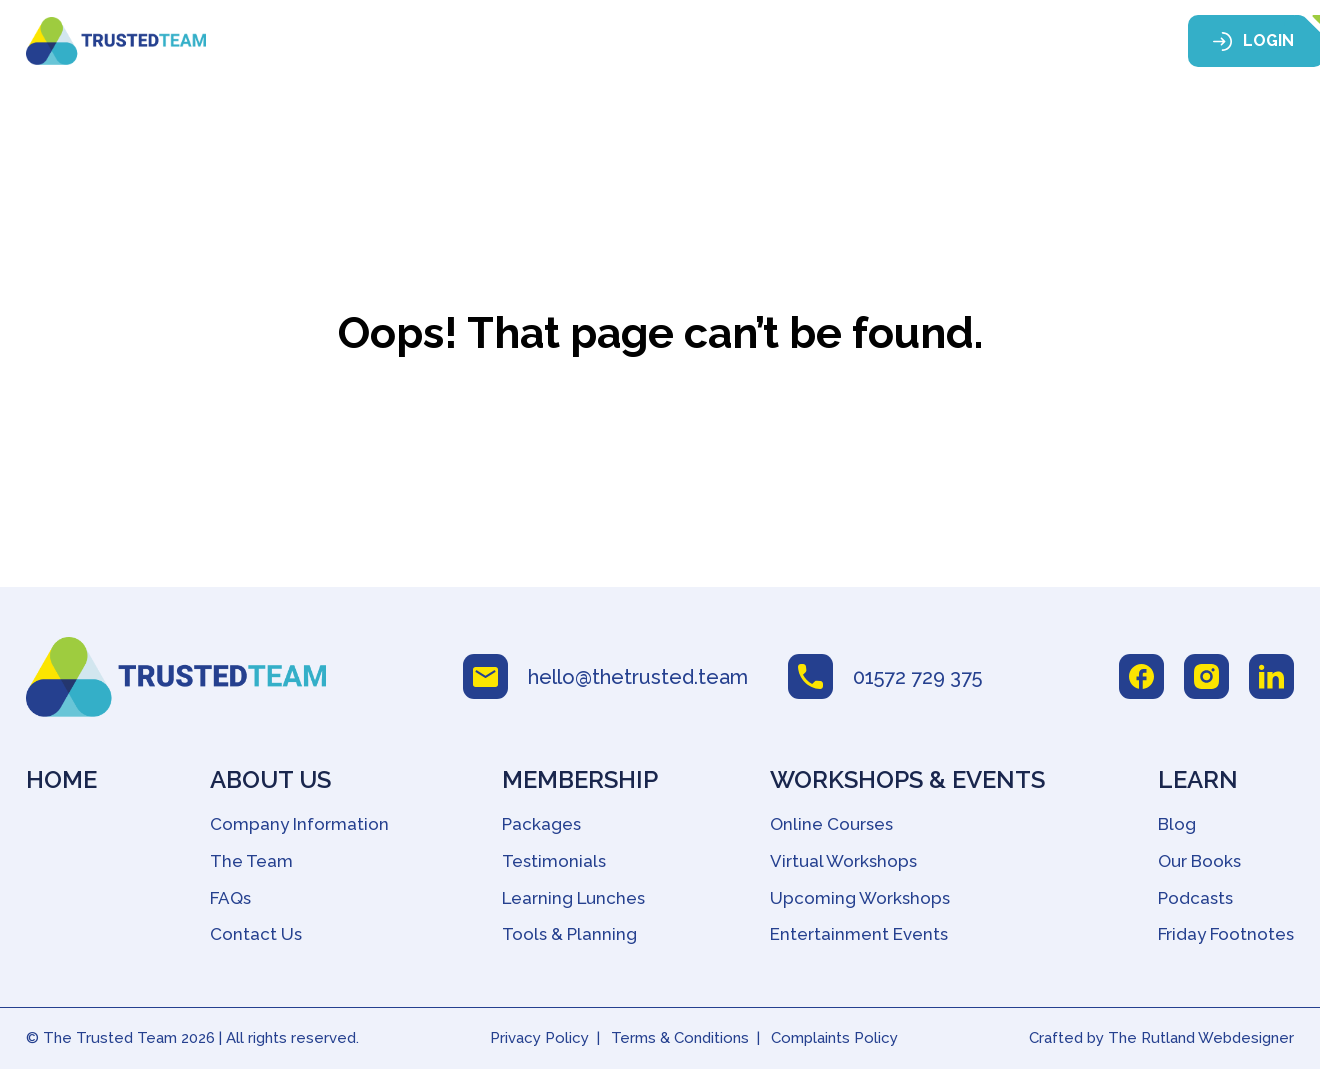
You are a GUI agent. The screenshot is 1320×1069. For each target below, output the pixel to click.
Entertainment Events (859, 934)
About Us (467, 42)
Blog (1177, 824)
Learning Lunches (573, 898)
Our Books (1199, 861)
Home (370, 42)
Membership (611, 42)
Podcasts (1195, 898)
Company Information (299, 824)
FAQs (230, 898)
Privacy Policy (539, 1038)
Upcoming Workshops (860, 898)
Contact (1090, 42)
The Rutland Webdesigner (1201, 1038)
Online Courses (831, 824)
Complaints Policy (834, 1038)
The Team (251, 861)
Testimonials (554, 861)
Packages (541, 824)
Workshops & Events (805, 42)
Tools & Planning (569, 934)
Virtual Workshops (843, 861)
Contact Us (256, 934)
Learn (973, 42)
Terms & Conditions (680, 1038)
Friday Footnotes (1226, 934)
